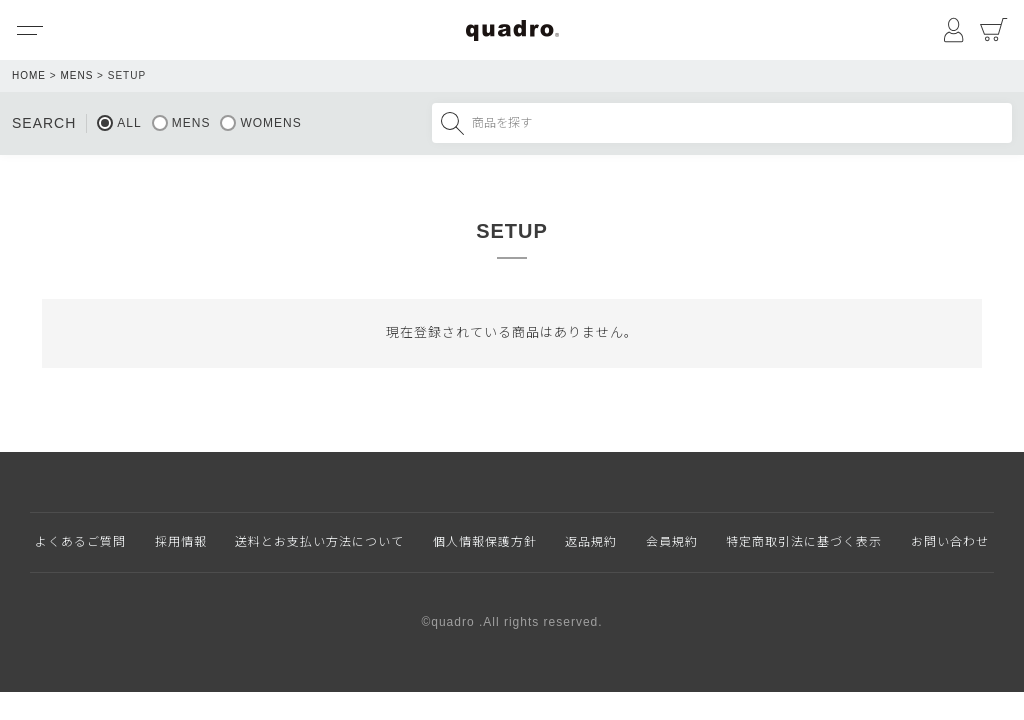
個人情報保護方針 (485, 542)
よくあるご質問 (80, 542)
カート (994, 30)
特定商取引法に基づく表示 (804, 542)
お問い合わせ (950, 542)
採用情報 (181, 542)
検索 (452, 123)
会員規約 (672, 542)
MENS (76, 75)
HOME (29, 75)
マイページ (954, 30)
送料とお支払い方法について (319, 542)
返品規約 (591, 542)
